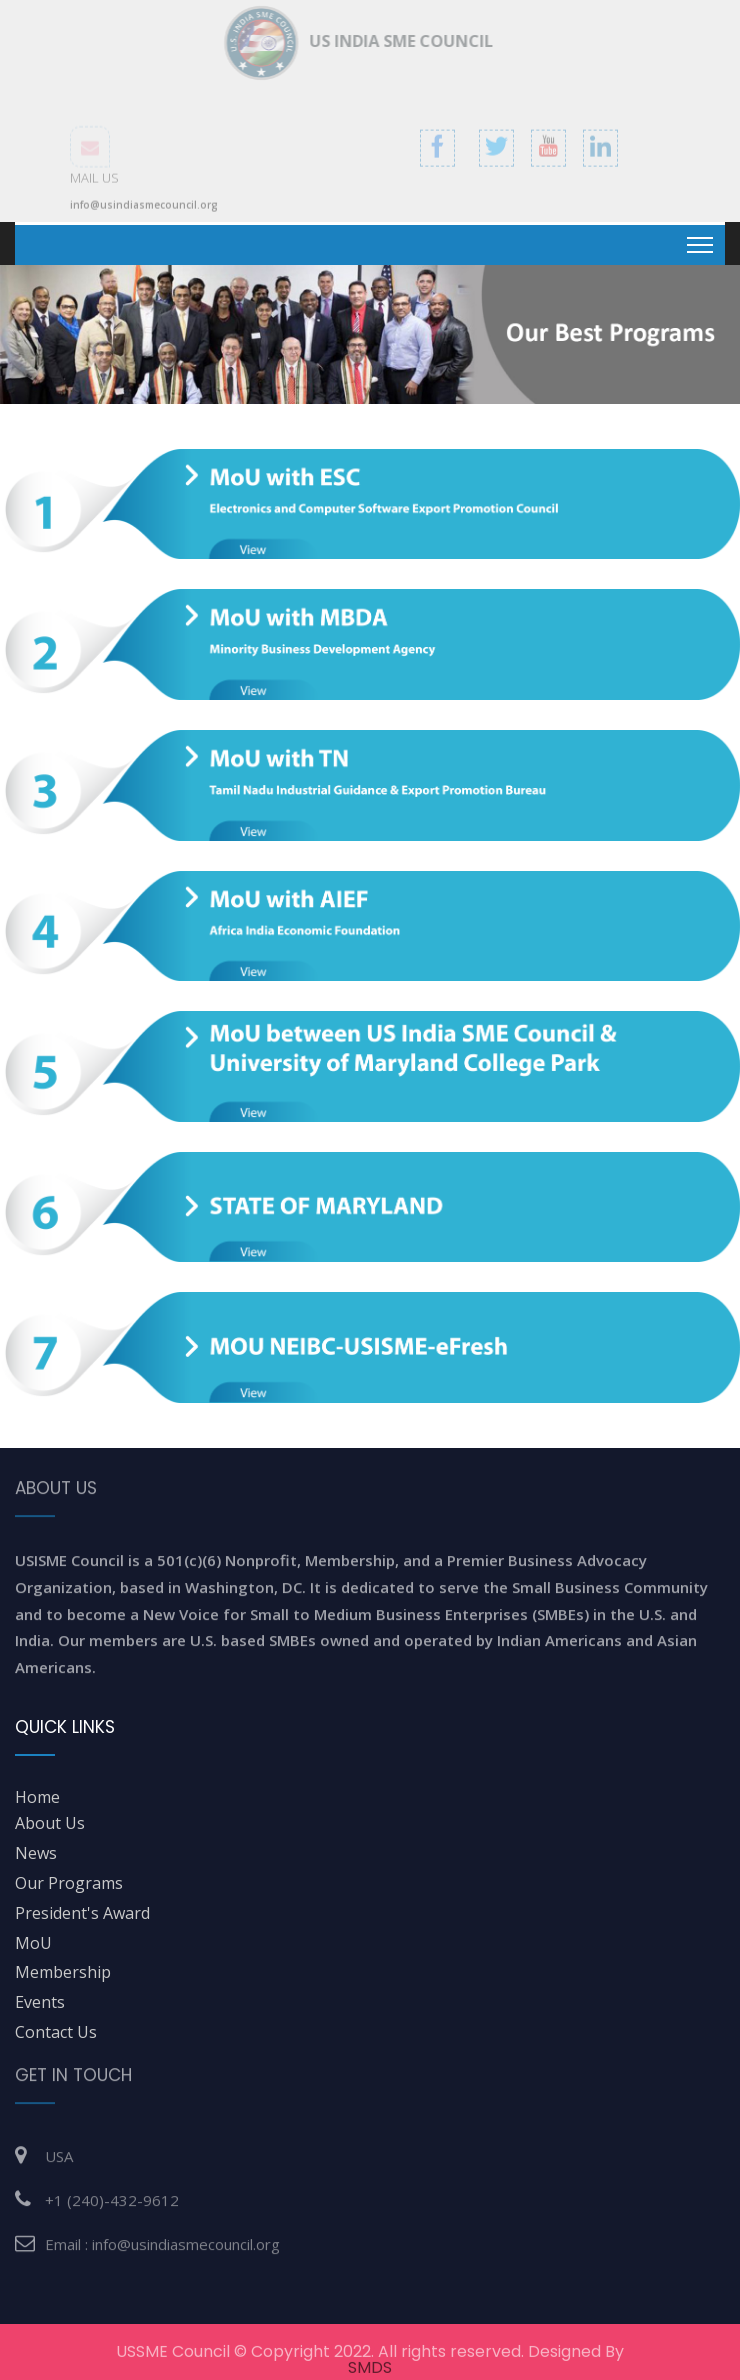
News (36, 1853)
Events (40, 2002)
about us (50, 1823)
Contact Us (56, 2032)
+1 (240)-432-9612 (112, 2192)
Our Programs (69, 1883)
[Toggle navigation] (700, 244)
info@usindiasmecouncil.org (144, 211)
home (37, 1797)
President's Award (82, 1913)
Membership (63, 1972)
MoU (33, 1943)
